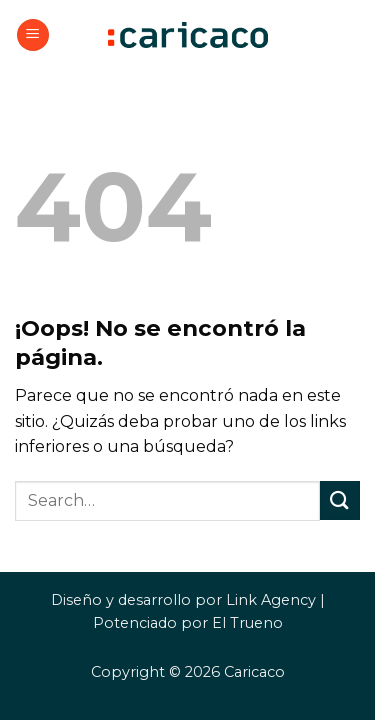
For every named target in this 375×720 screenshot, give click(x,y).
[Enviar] (340, 500)
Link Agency (271, 600)
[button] (33, 35)
